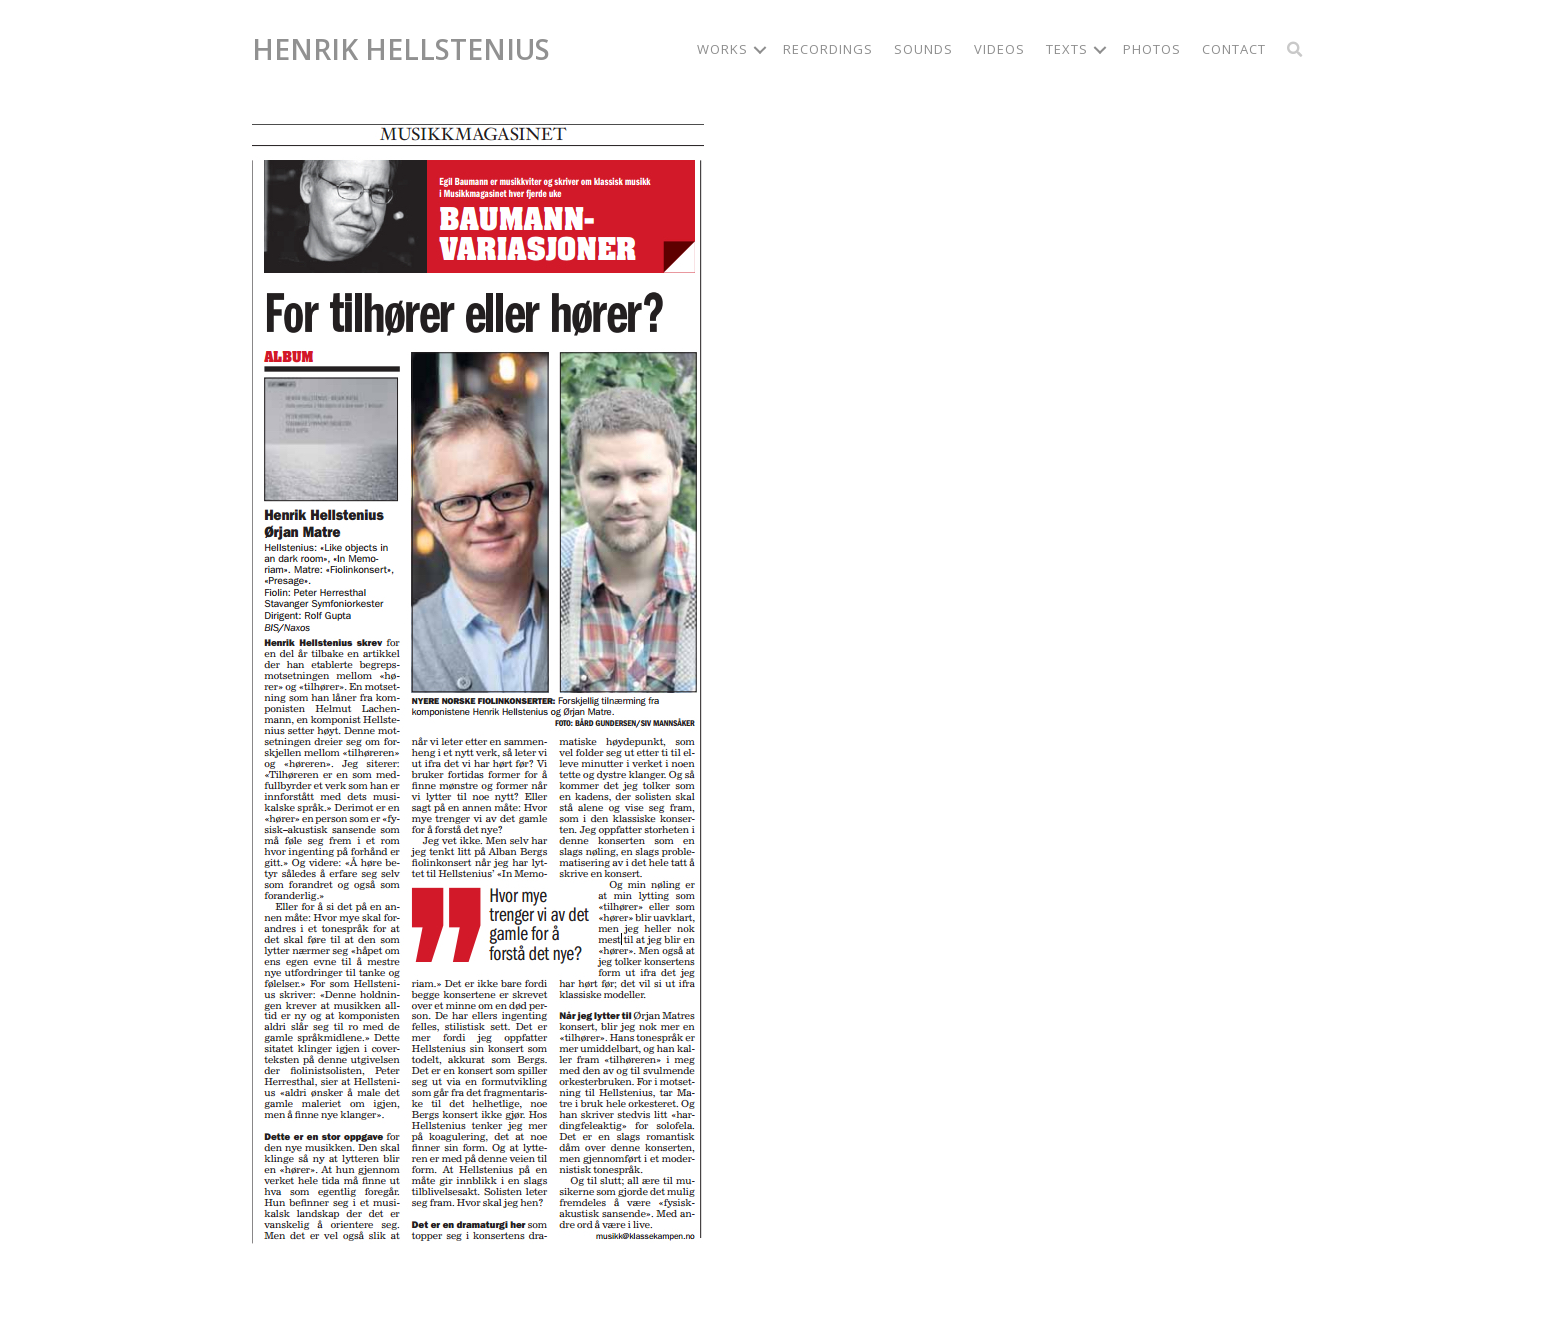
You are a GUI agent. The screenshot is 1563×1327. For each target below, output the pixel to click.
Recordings (828, 49)
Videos (999, 49)
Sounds (923, 49)
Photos (1152, 49)
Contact (1234, 49)
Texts (1067, 49)
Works (722, 49)
